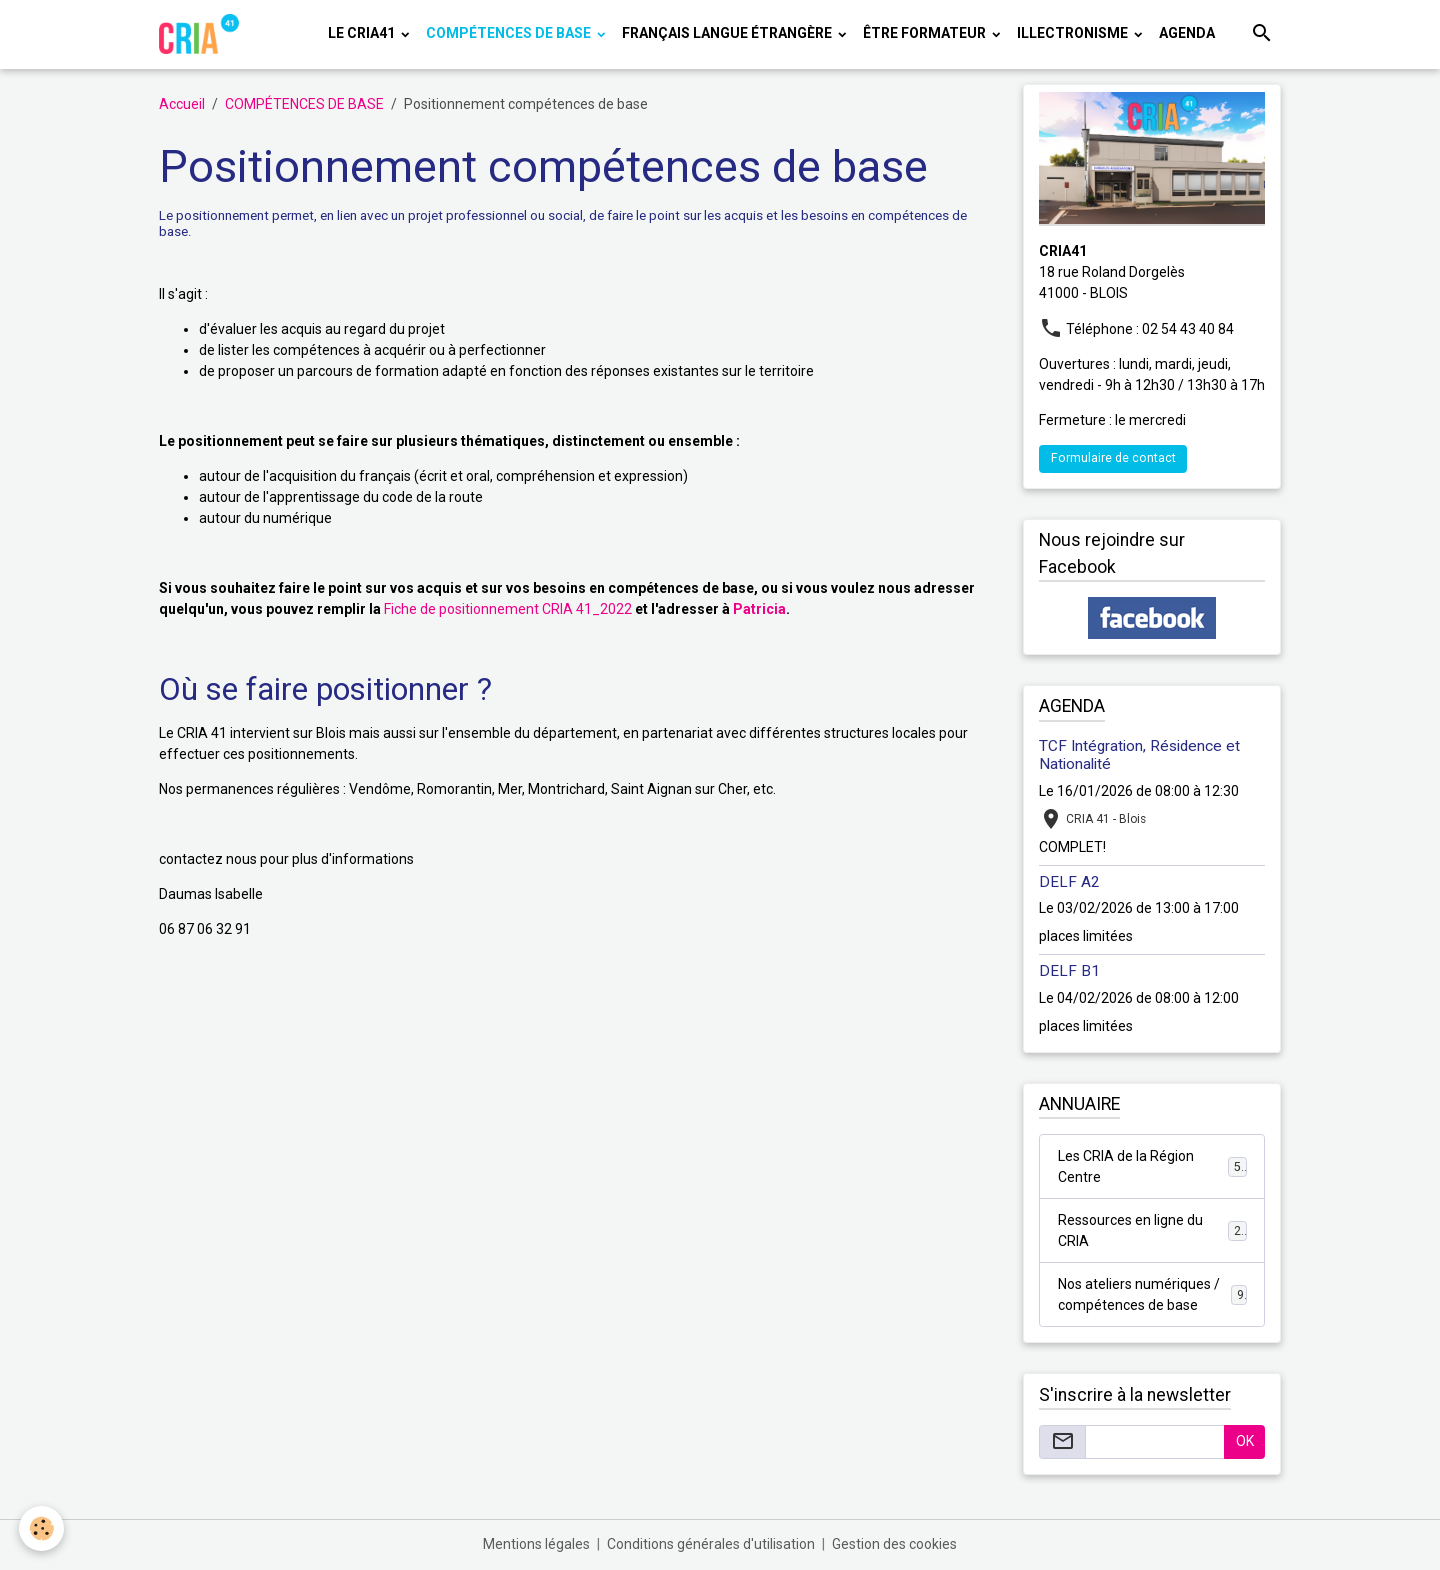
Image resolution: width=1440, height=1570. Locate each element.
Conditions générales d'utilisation (711, 1544)
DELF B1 (1069, 971)
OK (1245, 1441)
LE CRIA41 (363, 33)
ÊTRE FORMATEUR (926, 33)
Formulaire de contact (1113, 458)
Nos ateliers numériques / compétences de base (1152, 1294)
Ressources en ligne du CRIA (1152, 1230)
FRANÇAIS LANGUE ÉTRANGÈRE (728, 33)
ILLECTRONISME (1074, 33)
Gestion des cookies (894, 1544)
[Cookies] (42, 1528)
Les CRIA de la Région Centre (1152, 1166)
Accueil (182, 104)
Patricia (759, 609)
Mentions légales (536, 1544)
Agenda (1187, 33)
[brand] (202, 34)
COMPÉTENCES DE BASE (510, 33)
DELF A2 (1069, 882)
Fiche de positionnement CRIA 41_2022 (508, 609)
